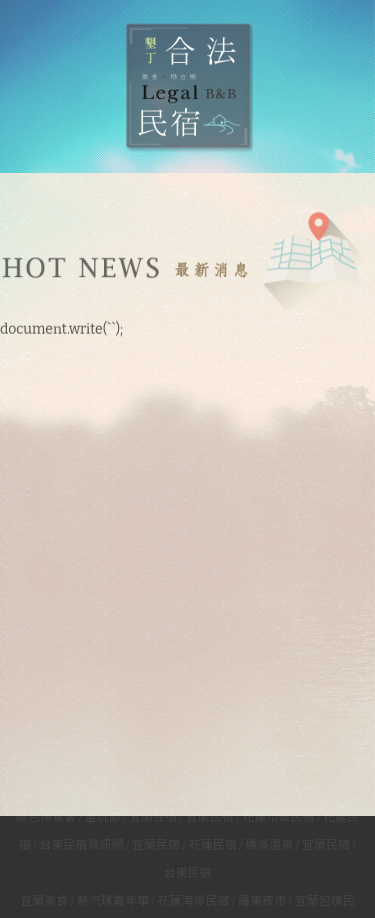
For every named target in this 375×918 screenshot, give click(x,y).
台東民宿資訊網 (81, 843)
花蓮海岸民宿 (194, 899)
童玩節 (103, 815)
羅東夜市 (263, 899)
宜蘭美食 (44, 899)
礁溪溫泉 (269, 843)
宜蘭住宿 (153, 815)
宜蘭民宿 (210, 815)
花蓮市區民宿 (278, 815)
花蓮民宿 (213, 843)
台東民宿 (187, 871)
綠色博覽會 (46, 815)
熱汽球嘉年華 (113, 899)
